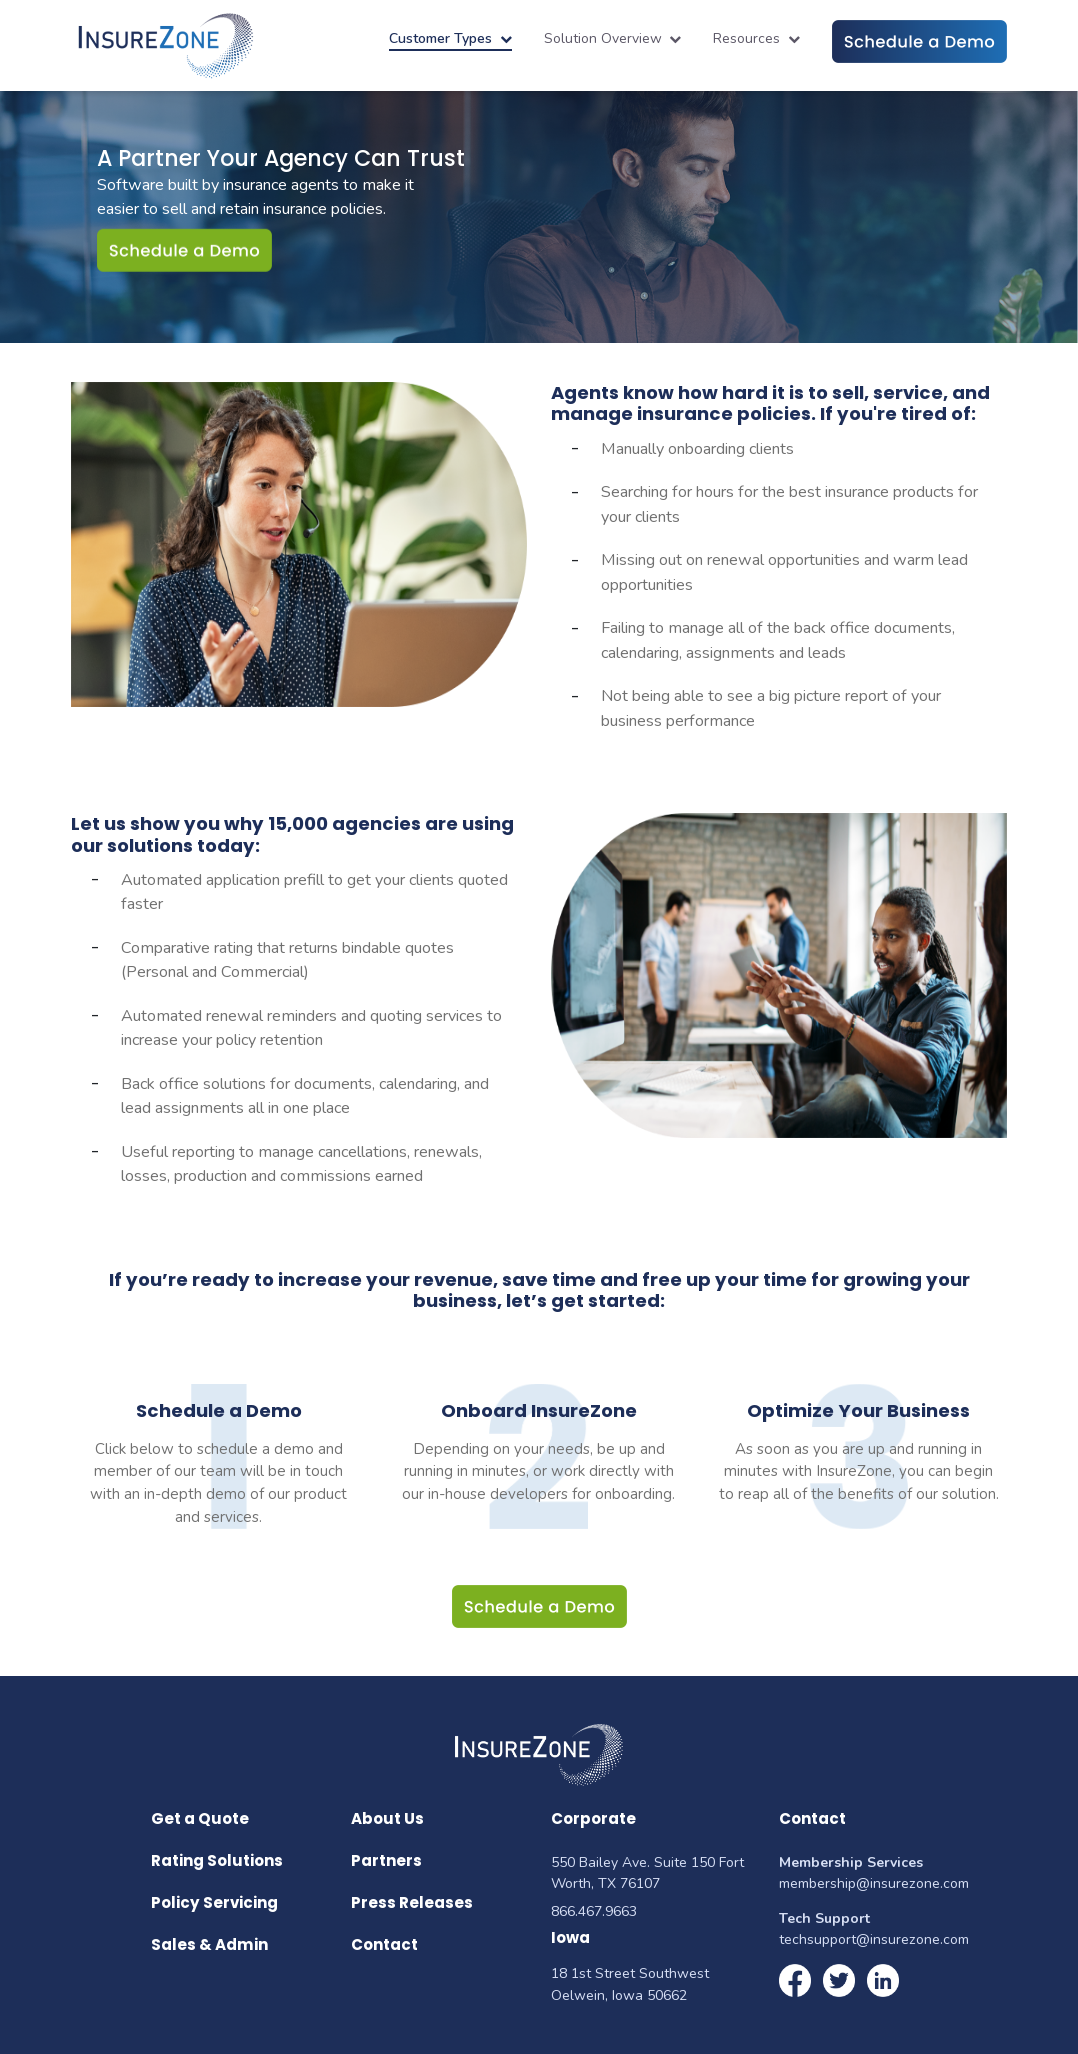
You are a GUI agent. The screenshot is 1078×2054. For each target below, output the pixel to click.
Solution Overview (613, 38)
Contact (384, 1944)
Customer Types (450, 38)
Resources (756, 38)
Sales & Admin (209, 1944)
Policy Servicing (214, 1902)
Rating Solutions (217, 1860)
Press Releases (412, 1902)
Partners (386, 1860)
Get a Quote (200, 1818)
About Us (387, 1818)
